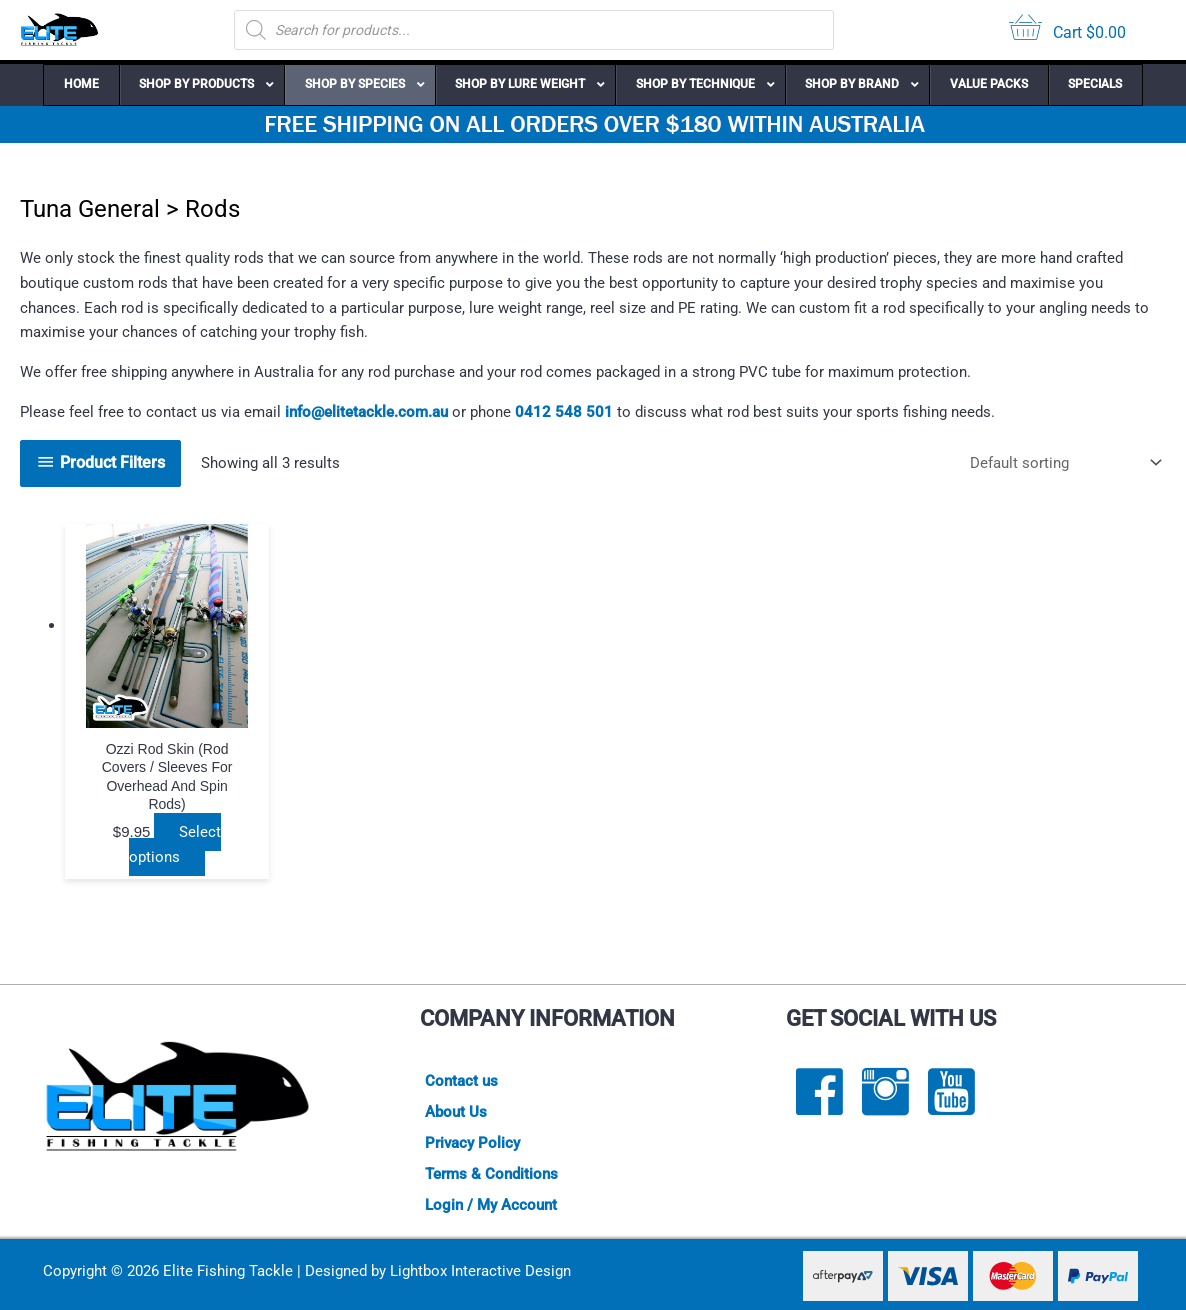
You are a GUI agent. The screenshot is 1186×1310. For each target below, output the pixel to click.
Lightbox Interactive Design (480, 1271)
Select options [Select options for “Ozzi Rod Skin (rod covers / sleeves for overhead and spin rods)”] (175, 844)
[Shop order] (1062, 463)
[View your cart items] (1067, 30)
